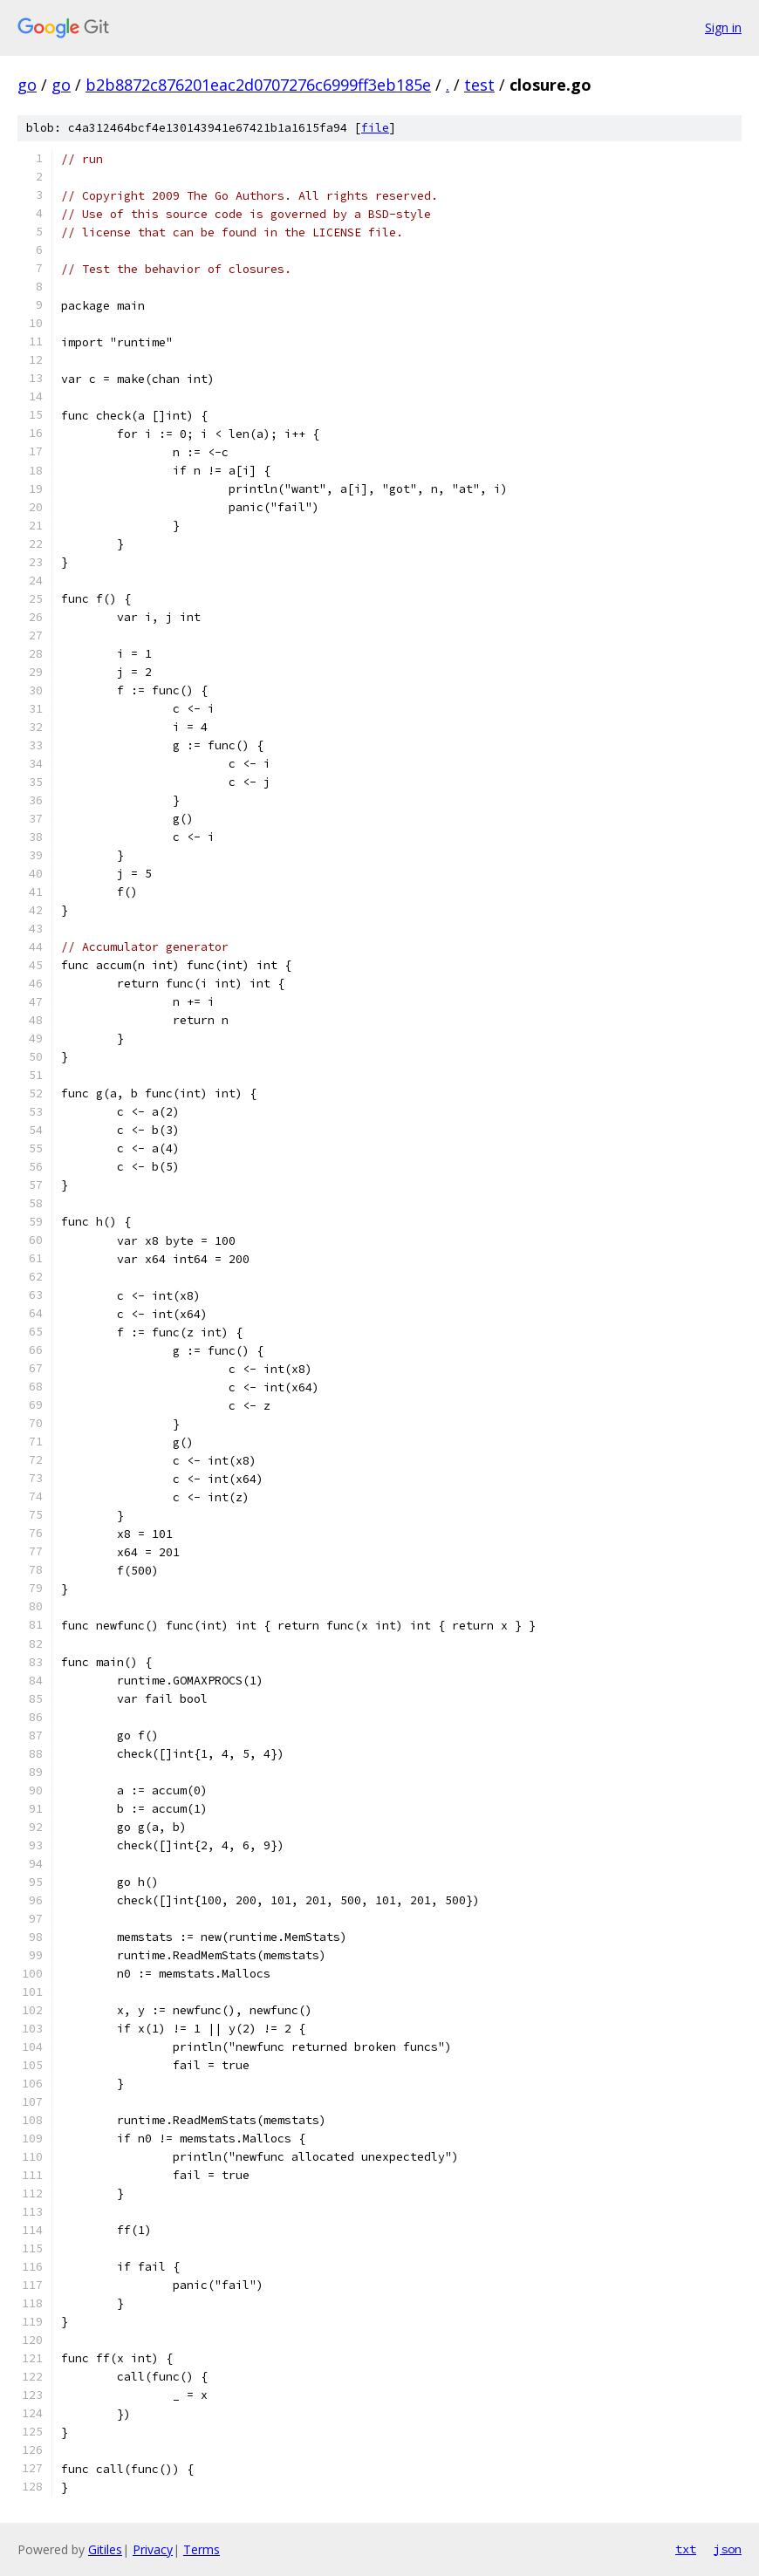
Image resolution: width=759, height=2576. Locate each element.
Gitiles (105, 2549)
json (728, 2549)
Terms (201, 2549)
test (479, 84)
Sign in (723, 27)
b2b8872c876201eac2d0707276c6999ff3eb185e (258, 84)
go (27, 84)
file (375, 127)
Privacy (153, 2549)
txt (685, 2549)
